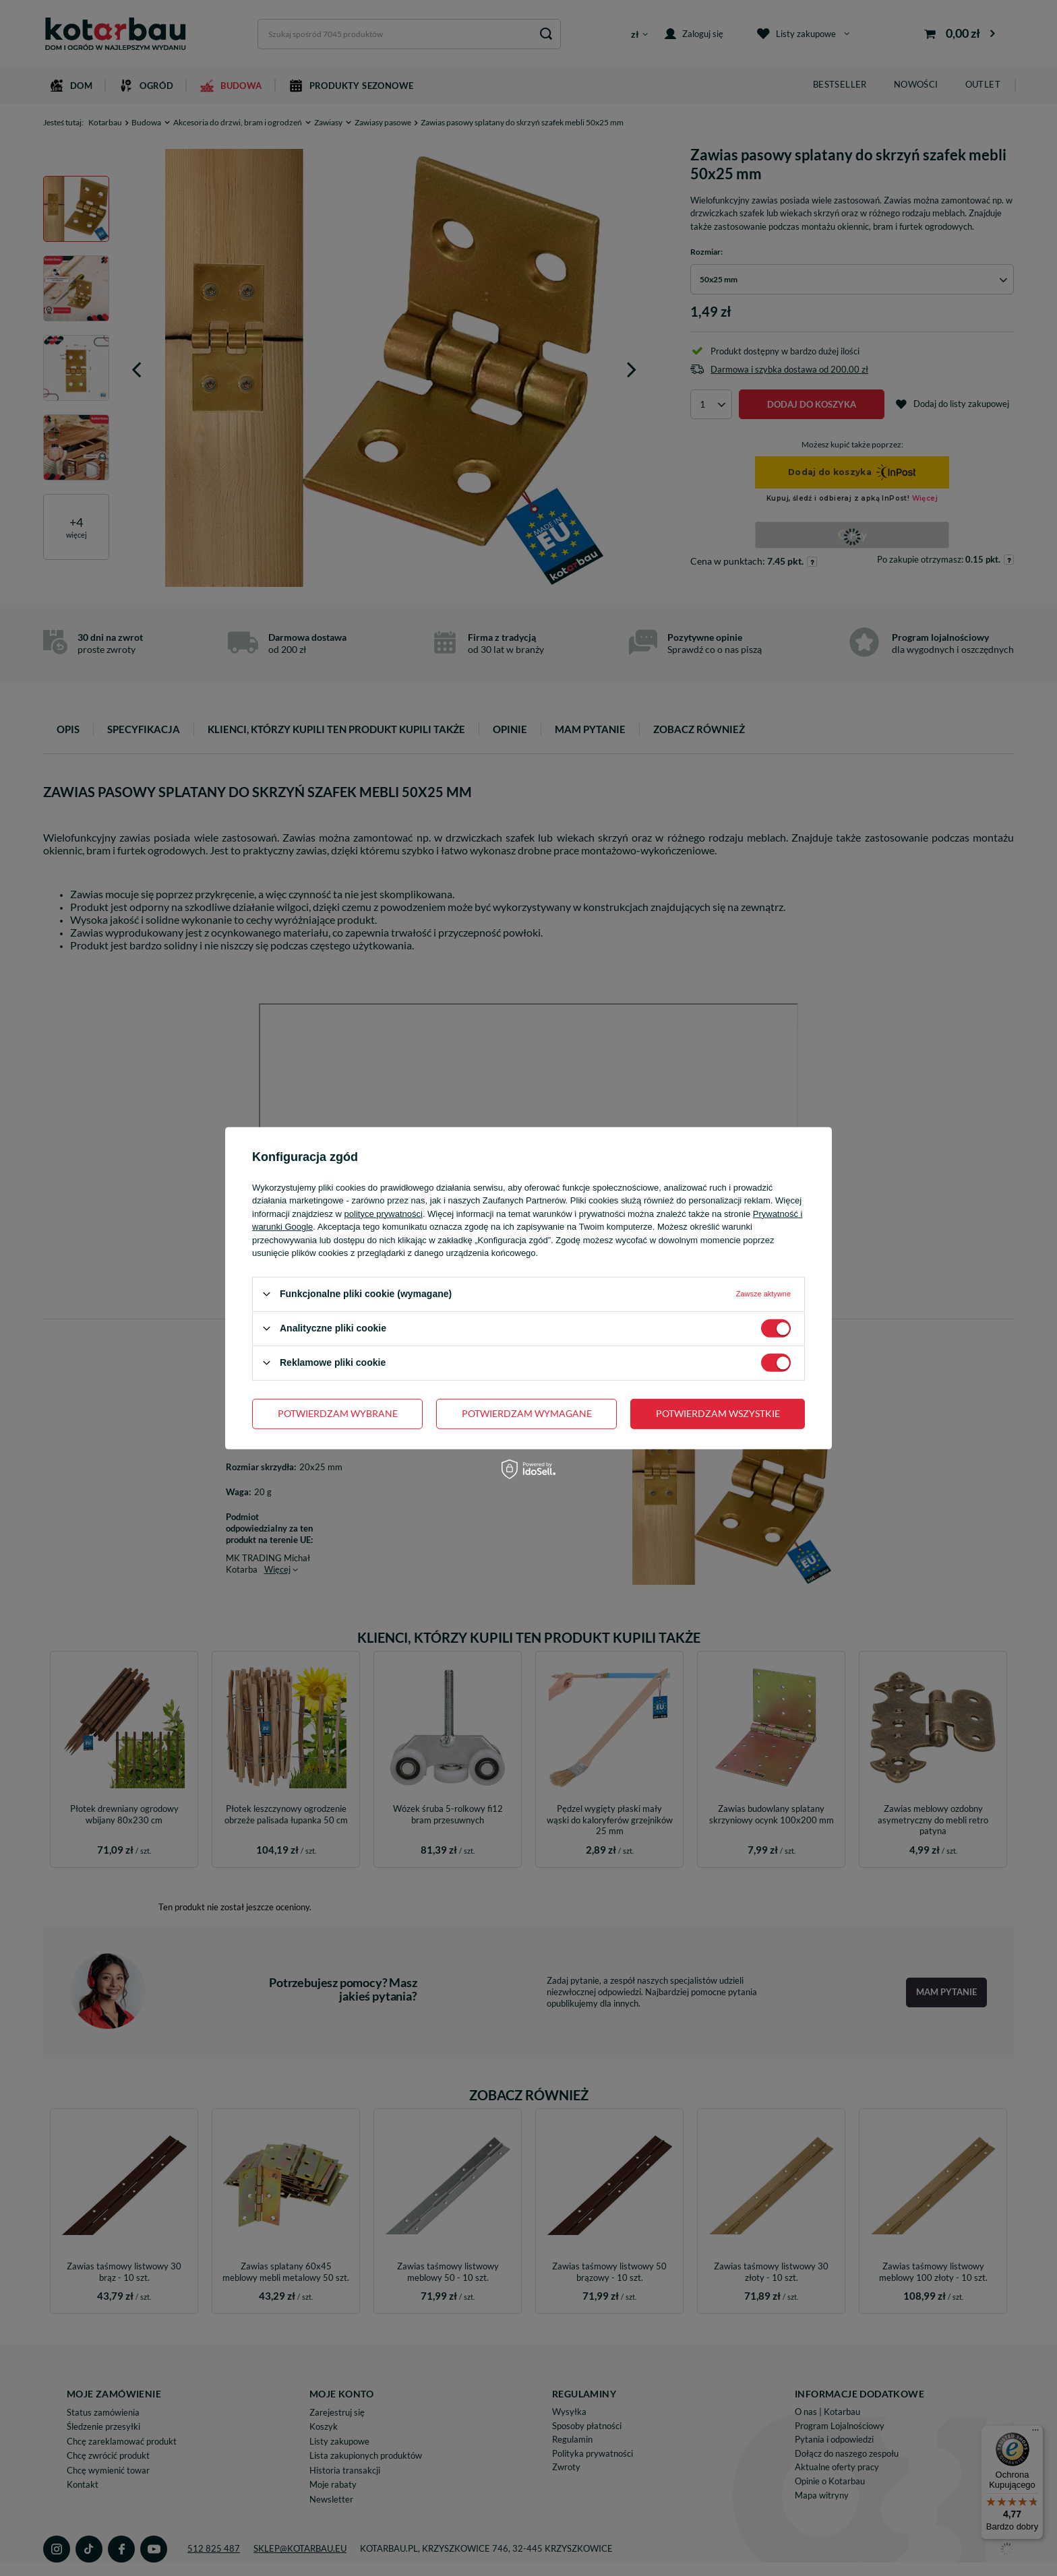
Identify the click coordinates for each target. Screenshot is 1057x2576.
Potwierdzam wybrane (338, 1413)
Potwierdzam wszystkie (718, 1413)
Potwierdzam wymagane (527, 1413)
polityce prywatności (383, 1213)
